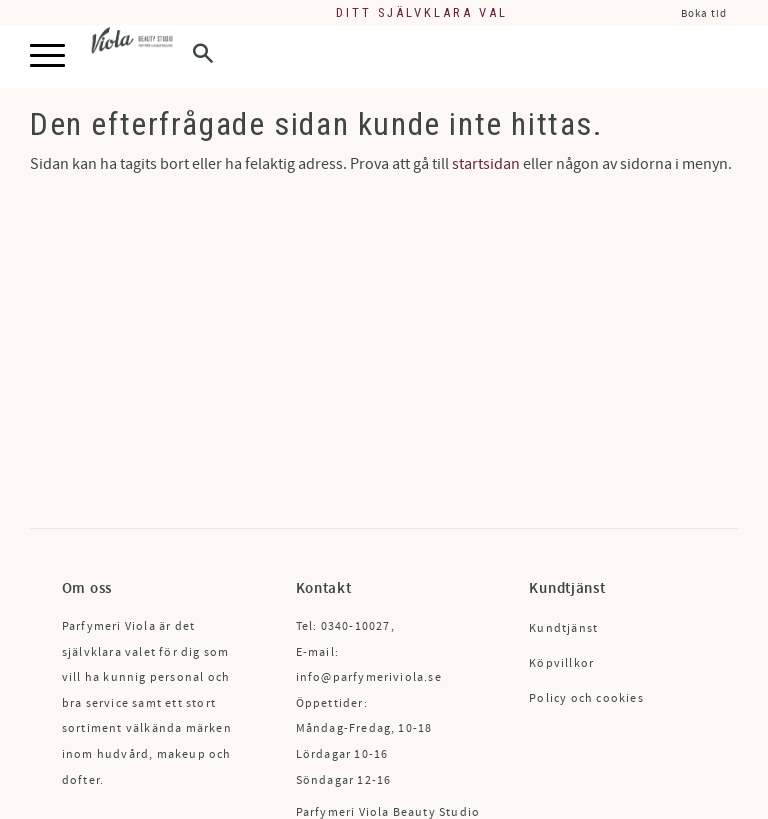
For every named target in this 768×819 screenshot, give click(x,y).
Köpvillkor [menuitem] (561, 663)
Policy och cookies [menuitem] (586, 698)
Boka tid (704, 13)
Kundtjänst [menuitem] (563, 628)
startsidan (486, 164)
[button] (47, 56)
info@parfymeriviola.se (369, 677)
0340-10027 (356, 626)
